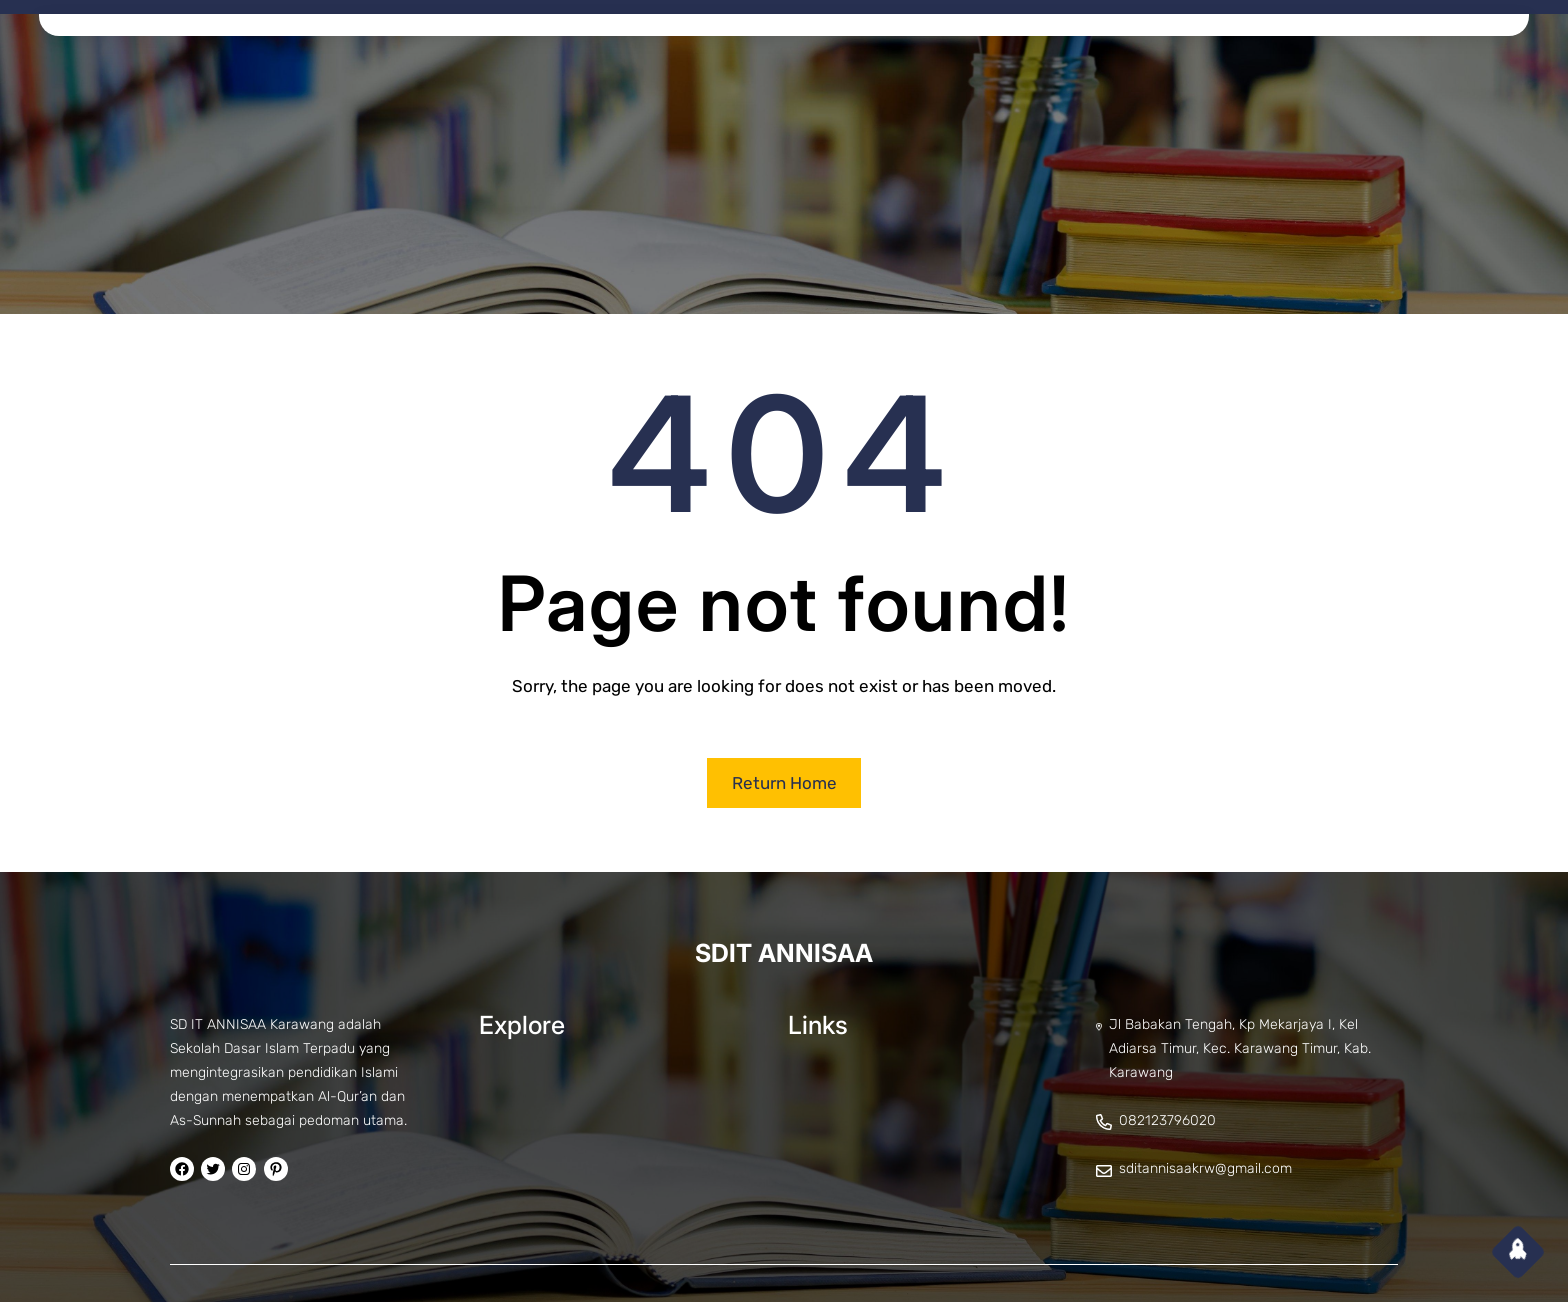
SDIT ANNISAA (784, 953)
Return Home (784, 783)
